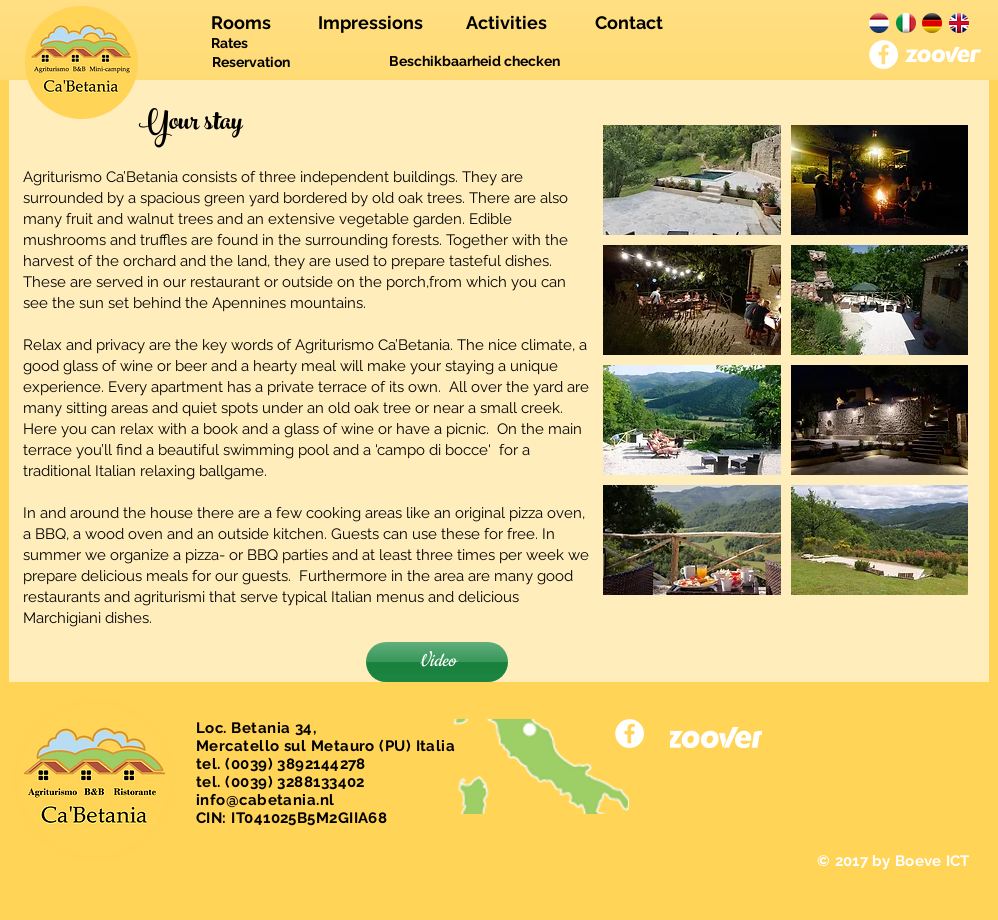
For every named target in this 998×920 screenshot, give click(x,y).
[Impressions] (370, 23)
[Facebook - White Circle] (883, 54)
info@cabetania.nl (265, 800)
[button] (692, 180)
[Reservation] (251, 63)
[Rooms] (241, 23)
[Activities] (506, 23)
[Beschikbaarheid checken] (474, 62)
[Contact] (628, 23)
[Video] (437, 662)
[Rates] (229, 44)
